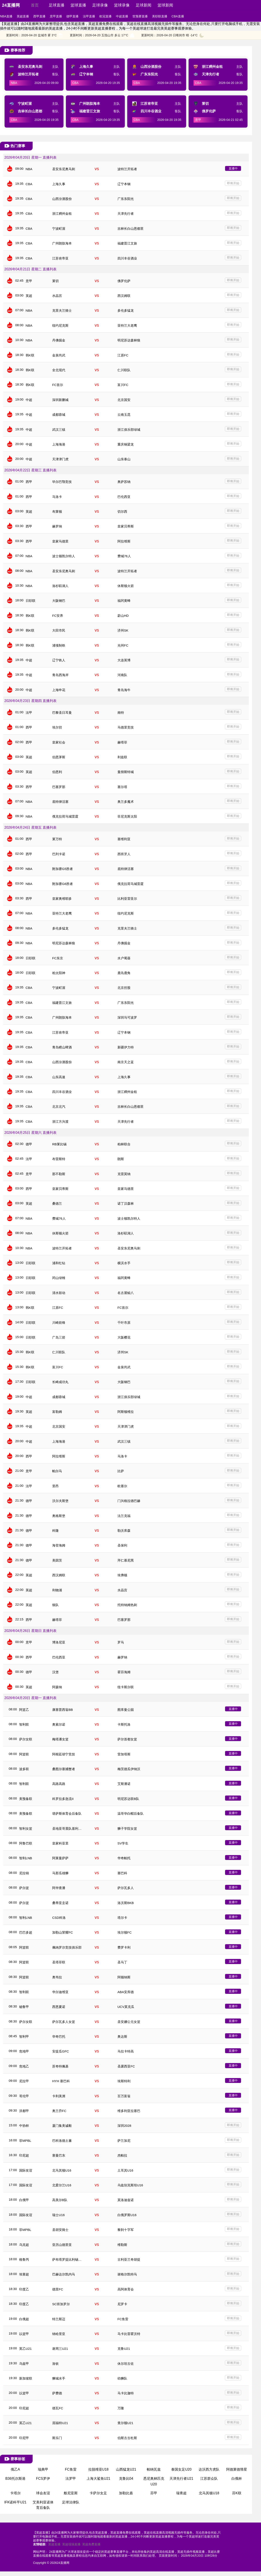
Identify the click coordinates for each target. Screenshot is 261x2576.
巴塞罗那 (58, 787)
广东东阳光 (125, 199)
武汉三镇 (58, 429)
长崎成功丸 (60, 1382)
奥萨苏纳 (123, 482)
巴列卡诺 (58, 854)
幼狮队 (122, 2378)
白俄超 (24, 2319)
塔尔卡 (122, 1917)
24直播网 (11, 5)
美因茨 (57, 1560)
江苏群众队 (209, 2478)
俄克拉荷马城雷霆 (65, 816)
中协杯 (24, 2125)
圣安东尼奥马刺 (63, 169)
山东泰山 (123, 459)
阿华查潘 (58, 1888)
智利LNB (25, 1858)
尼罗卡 (122, 2304)
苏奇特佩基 (60, 2066)
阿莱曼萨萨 (60, 1858)
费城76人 (124, 556)
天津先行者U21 (181, 2478)
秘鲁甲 (24, 2007)
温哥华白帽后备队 (130, 1813)
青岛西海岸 (60, 675)
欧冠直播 (105, 16)
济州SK (122, 630)
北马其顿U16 (61, 2170)
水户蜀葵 (123, 958)
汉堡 (55, 1672)
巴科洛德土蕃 (62, 2140)
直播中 (233, 168)
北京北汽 (58, 1106)
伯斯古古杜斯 (127, 2438)
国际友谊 (25, 2170)
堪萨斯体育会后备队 (67, 1813)
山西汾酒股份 (62, 199)
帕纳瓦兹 (154, 2469)
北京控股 (123, 987)
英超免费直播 (91, 2544)
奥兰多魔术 (125, 801)
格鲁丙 (24, 2259)
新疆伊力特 (125, 1047)
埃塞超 (24, 2274)
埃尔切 (57, 727)
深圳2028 (124, 2125)
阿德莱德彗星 (236, 2469)
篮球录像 (122, 5)
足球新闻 (143, 5)
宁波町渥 (58, 228)
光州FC (122, 645)
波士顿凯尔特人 (63, 556)
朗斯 (120, 1159)
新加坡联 (25, 2378)
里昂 (55, 1486)
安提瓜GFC (60, 2051)
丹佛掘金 (58, 340)
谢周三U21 (60, 2348)
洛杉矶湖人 (60, 586)
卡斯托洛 (123, 1724)
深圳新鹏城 (60, 400)
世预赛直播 (140, 16)
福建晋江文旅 (127, 243)
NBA (29, 169)
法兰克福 (123, 1516)
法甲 (29, 712)
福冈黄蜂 (123, 600)
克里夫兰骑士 (62, 310)
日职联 (30, 600)
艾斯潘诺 (123, 1784)
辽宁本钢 (123, 184)
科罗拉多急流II (63, 1799)
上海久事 (58, 184)
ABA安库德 (125, 1992)
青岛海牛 (123, 690)
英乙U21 (25, 2348)
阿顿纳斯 (123, 1977)
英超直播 (23, 16)
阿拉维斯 (123, 541)
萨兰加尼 (123, 2140)
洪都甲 (24, 2111)
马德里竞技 (125, 727)
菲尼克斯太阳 (127, 816)
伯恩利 (57, 772)
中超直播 (122, 16)
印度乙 (24, 2289)
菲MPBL (25, 2140)
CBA (29, 184)
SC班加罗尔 (61, 2304)
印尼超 (24, 2155)
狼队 (55, 1605)
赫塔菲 (122, 742)
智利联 (24, 1724)
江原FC (122, 355)
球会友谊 (43, 2493)
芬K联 (236, 2493)
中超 (29, 400)
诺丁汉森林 (125, 1203)
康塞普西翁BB (62, 1709)
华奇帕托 (123, 1858)
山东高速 (58, 1077)
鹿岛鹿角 (123, 973)
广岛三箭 (58, 1337)
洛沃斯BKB (125, 1903)
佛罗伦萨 (123, 281)
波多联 (24, 1769)
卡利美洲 (58, 2096)
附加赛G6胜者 (62, 884)
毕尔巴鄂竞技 (62, 482)
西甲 (29, 482)
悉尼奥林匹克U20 (153, 2481)
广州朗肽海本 (62, 243)
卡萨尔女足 (98, 2493)
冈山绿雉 (58, 1278)
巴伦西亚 (123, 497)
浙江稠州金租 (62, 213)
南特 (120, 712)
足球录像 (100, 5)
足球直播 (56, 5)
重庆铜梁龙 (125, 444)
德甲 (29, 1144)
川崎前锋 (58, 1322)
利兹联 (122, 757)
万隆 (120, 2408)
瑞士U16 (58, 2215)
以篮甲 (24, 2334)
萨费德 (57, 2393)
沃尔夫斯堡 (60, 1501)
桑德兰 (57, 1203)
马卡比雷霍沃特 (128, 2334)
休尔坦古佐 (125, 2363)
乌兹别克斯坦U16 (130, 2185)
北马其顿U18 (209, 2493)
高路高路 (58, 1784)
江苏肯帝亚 (60, 258)
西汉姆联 (123, 296)
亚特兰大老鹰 (127, 325)
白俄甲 (24, 2200)
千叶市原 (123, 1322)
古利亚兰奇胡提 (128, 2259)
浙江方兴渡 (60, 1121)
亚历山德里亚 (62, 2245)
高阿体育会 (125, 2289)
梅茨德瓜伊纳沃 (128, 1769)
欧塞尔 (122, 1486)
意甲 (29, 281)
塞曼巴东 (58, 2155)
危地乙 (24, 2066)
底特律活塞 (60, 801)
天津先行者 (125, 213)
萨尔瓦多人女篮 (63, 2022)
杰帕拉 (122, 2155)
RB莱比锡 (59, 1144)
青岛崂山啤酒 (62, 1047)
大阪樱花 (123, 1337)
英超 (29, 296)
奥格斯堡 (58, 1516)
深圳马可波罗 (127, 1017)
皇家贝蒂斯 (125, 526)
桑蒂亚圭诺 (60, 1903)
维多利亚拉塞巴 (128, 2111)
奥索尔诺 (58, 1724)
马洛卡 (57, 497)
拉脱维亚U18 (98, 2469)
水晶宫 (57, 296)
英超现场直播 (71, 2544)
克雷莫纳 (123, 1174)
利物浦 (57, 1590)
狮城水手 (58, 2378)
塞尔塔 (122, 787)
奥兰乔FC (59, 2111)
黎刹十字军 (125, 2230)
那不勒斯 (58, 1174)
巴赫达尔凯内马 (63, 2274)
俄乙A (15, 2469)
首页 (35, 5)
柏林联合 (123, 1144)
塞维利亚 (123, 839)
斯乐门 (57, 2438)
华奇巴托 (58, 2036)
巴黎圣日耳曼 (62, 712)
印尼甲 (24, 2438)
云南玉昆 (123, 414)
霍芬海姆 (123, 1672)
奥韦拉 (57, 1977)
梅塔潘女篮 (60, 1739)
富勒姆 (57, 1412)
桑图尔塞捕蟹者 (63, 1769)
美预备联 (25, 1799)
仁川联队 (123, 370)
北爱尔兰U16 (61, 2185)
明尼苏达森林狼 (128, 340)
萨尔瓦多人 (125, 1888)
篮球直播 (78, 5)
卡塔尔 (15, 2493)
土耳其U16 (125, 2170)
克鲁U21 (123, 2348)
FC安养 (57, 615)
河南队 (122, 675)
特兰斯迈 (58, 2319)
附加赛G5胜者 (62, 869)
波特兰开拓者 (127, 169)
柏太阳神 (58, 973)
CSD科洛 (59, 1917)
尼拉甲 (24, 2081)
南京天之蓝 (125, 1062)
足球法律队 (70, 2502)
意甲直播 (56, 16)
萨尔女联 (25, 1739)
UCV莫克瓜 (125, 2007)
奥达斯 (122, 2036)
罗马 (120, 1642)
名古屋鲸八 (125, 1293)
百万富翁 (123, 2096)
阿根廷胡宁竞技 (63, 1754)
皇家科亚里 (60, 1843)
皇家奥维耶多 (62, 898)
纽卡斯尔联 (125, 1687)
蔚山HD (123, 615)
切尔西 (122, 511)
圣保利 (122, 1545)
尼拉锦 (24, 1873)
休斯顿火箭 (125, 586)
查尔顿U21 (125, 2423)
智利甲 (24, 2036)
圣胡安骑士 (60, 2230)
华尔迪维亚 (60, 1992)
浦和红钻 (58, 1263)
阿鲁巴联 (25, 1843)
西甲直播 (39, 16)
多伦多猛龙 (125, 310)
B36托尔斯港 (15, 2478)
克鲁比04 (126, 2478)
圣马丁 (122, 1962)
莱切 (55, 281)
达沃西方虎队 (209, 2469)
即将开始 (233, 183)
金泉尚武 (58, 355)
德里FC (57, 2289)
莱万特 (57, 839)
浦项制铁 (58, 645)
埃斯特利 (123, 2081)
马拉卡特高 (125, 2051)
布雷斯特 (58, 1159)
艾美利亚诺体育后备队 (43, 2505)
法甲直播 (89, 16)
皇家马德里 (60, 541)
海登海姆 (58, 1545)
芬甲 (153, 2493)
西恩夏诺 (58, 2007)
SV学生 (122, 1843)
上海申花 (58, 690)
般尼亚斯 (71, 2493)
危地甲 (24, 2051)
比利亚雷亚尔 (127, 898)
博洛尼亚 (58, 1642)
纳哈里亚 (58, 2334)
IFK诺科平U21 (15, 2502)
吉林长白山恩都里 (130, 228)
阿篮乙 (24, 1709)
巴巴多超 (25, 1932)
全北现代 (58, 370)
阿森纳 (57, 1687)
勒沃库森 (123, 1530)
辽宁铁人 (58, 660)
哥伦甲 (24, 2096)
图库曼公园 (125, 1709)
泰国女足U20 (181, 2469)
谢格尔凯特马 (127, 2274)
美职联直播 (159, 16)
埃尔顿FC (124, 1932)
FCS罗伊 (43, 2478)
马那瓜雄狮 (60, 1873)
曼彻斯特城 (125, 772)
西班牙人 (123, 854)
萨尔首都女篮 (127, 1739)
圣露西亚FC (126, 2066)
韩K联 (30, 355)
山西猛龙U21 (126, 2469)
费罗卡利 (123, 1947)
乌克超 (24, 2245)
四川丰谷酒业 (127, 258)
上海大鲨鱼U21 (98, 2478)
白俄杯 (236, 2478)
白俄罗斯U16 (127, 2215)
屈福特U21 (60, 2423)
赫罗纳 (57, 526)
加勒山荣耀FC (62, 1932)
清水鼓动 (58, 1293)
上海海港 (58, 444)
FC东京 (57, 958)
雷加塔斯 (123, 1754)
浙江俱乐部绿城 (128, 429)
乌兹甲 (24, 2363)
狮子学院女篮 (127, 1828)
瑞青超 (181, 2493)
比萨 (120, 1471)
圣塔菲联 (58, 1962)
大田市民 (58, 630)
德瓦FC (57, 2408)
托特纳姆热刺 (127, 1605)
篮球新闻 (165, 5)
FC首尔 (57, 385)
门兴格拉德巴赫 (128, 1501)
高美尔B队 (59, 2200)
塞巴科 (122, 1873)
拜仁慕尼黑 (125, 1560)
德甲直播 (72, 16)
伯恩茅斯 (58, 757)
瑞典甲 (43, 2469)
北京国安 (123, 400)
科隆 (55, 1530)
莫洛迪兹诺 (125, 2200)
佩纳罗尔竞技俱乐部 (67, 1947)
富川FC (122, 385)
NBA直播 (6, 16)
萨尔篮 (24, 1888)
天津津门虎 (60, 459)
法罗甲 (70, 2478)
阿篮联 (24, 1754)
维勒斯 (122, 2245)
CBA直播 (178, 16)
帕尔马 (57, 1471)
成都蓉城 (58, 414)
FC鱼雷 (122, 2319)
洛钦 (55, 2363)
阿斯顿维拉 (125, 1412)
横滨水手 (123, 1263)
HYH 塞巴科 (61, 2081)
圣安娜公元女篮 (128, 2022)
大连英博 (123, 660)
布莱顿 (57, 511)
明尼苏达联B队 (128, 1799)
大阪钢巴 (58, 600)
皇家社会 (58, 742)
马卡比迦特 (125, 2393)
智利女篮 (25, 1828)
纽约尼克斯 (60, 325)
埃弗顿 (122, 1575)
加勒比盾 (126, 2493)
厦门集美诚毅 (62, 2125)
